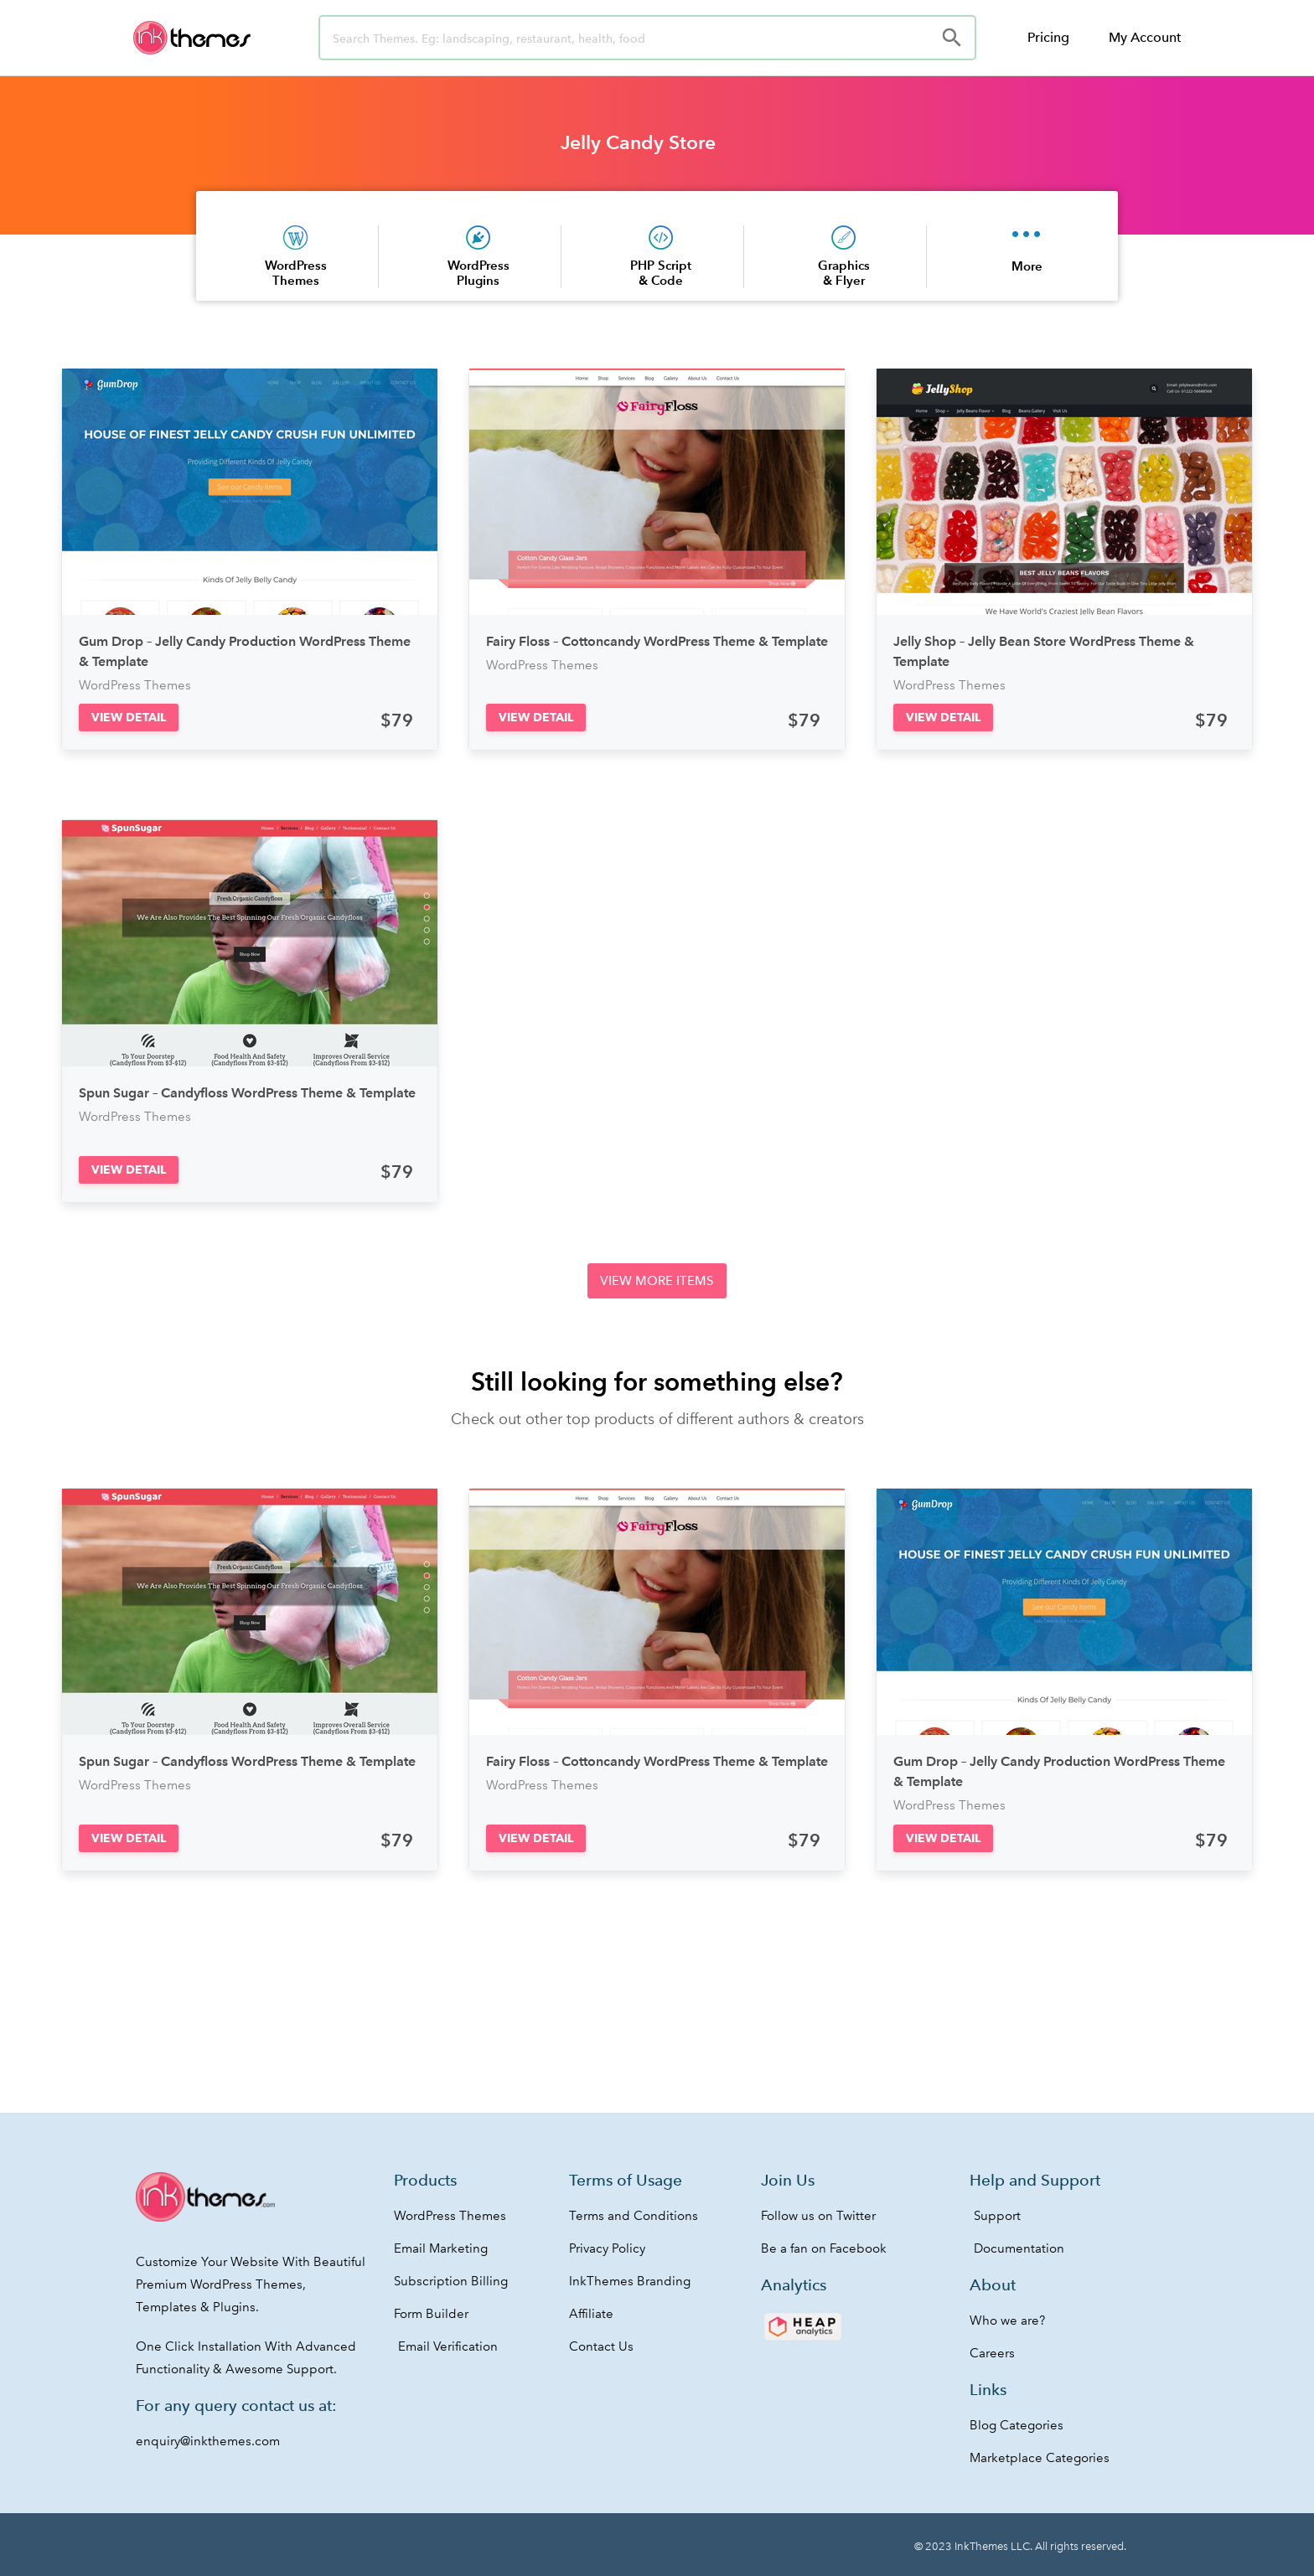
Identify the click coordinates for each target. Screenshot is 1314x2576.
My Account (1145, 37)
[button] (128, 717)
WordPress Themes (296, 272)
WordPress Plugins (478, 272)
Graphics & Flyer (844, 272)
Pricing (1048, 37)
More (1026, 266)
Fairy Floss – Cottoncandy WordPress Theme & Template (657, 641)
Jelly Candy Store (638, 142)
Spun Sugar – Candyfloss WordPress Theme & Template (247, 1093)
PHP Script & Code (660, 272)
